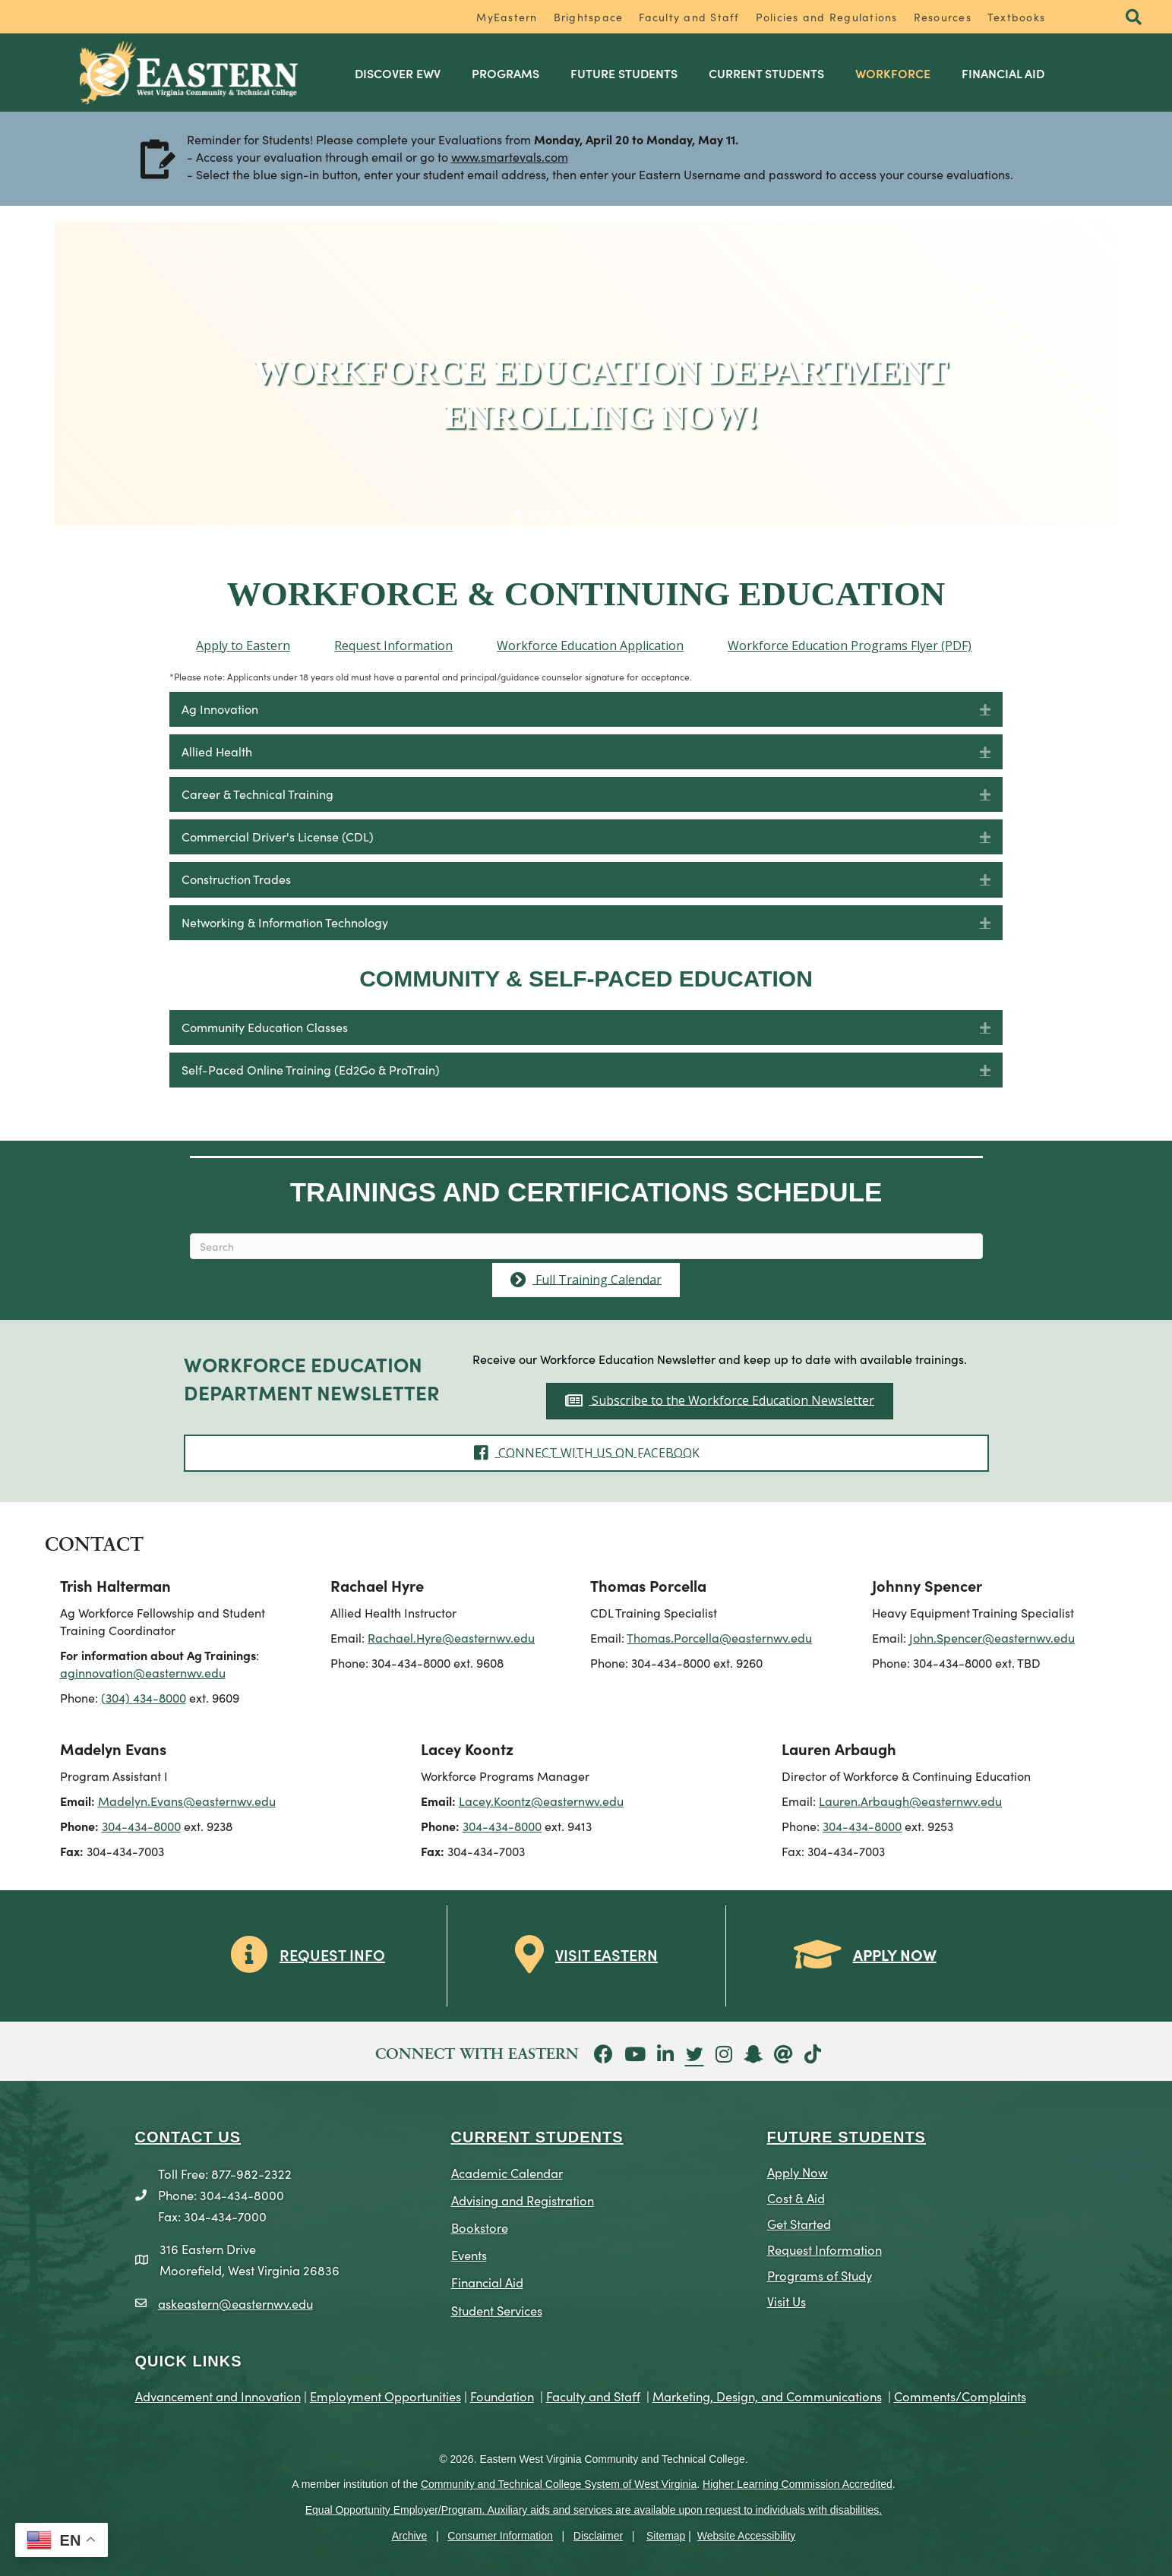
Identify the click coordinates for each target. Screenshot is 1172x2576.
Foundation (502, 2395)
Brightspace (589, 16)
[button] (1134, 18)
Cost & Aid (796, 2197)
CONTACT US (188, 2137)
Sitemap (665, 2536)
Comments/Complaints (960, 2395)
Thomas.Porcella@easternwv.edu (719, 1637)
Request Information (824, 2249)
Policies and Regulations (827, 16)
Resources (942, 16)
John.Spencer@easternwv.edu (992, 1637)
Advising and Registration (522, 2199)
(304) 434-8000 (143, 1697)
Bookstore (479, 2227)
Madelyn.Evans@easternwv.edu (187, 1800)
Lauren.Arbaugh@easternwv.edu (910, 1800)
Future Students (624, 73)
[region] (586, 373)
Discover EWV (398, 73)
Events (469, 2254)
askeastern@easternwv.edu (235, 2303)
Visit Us (786, 2300)
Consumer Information (500, 2536)
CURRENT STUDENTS (537, 2137)
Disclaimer (598, 2536)
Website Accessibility (746, 2536)
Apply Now (797, 2171)
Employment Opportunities (385, 2395)
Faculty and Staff (689, 16)
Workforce (892, 73)
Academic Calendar (507, 2172)
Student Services (496, 2310)
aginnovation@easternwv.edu (143, 1672)
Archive (410, 2536)
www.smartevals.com (509, 157)
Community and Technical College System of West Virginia (559, 2484)
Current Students (766, 73)
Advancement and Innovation (218, 2395)
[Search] (586, 1246)
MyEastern (506, 16)
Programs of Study (819, 2275)
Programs (505, 73)
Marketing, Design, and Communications (767, 2395)
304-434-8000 (141, 1825)
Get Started (799, 2223)
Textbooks (1016, 16)
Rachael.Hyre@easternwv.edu (451, 1637)
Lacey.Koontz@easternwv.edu (541, 1800)
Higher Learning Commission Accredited (797, 2484)
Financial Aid (1003, 73)
